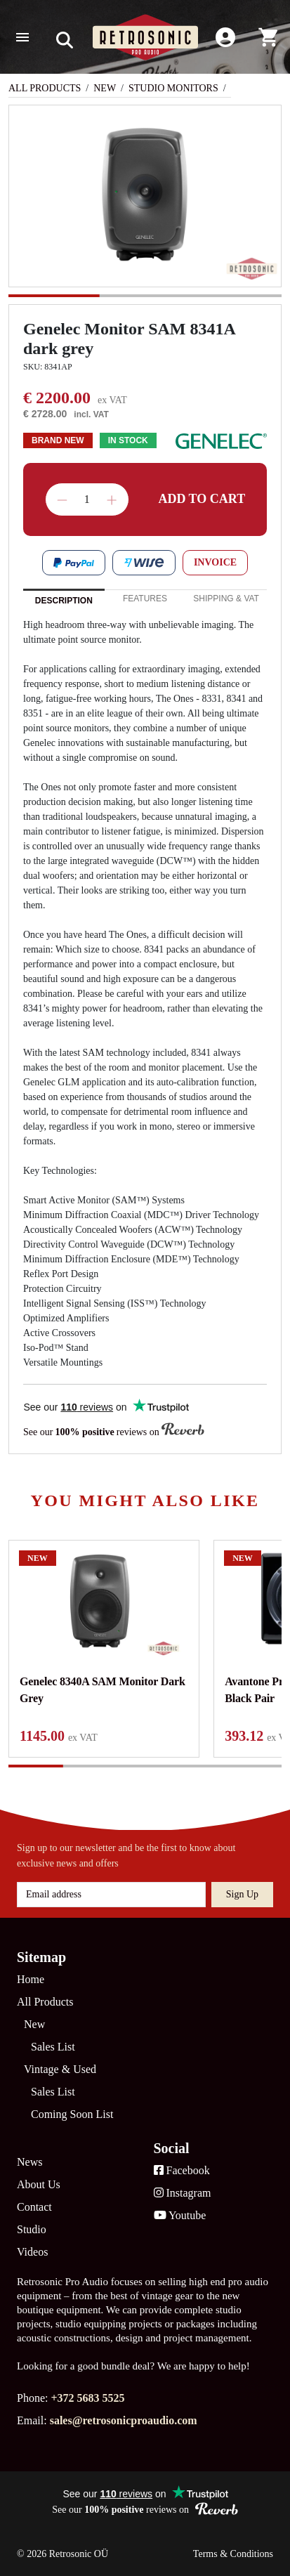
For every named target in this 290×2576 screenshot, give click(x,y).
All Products (44, 88)
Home (30, 1979)
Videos (32, 2252)
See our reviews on (113, 1431)
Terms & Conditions (233, 2554)
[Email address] (111, 1894)
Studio (31, 2229)
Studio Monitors (173, 88)
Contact (34, 2207)
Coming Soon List (72, 2114)
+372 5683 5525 (87, 2398)
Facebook (182, 2170)
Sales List (53, 2047)
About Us (38, 2184)
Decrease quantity (61, 500)
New (104, 88)
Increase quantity (111, 500)
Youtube (180, 2215)
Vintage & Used (60, 2069)
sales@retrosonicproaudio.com (123, 2420)
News (29, 2162)
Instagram (182, 2193)
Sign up (242, 1894)
